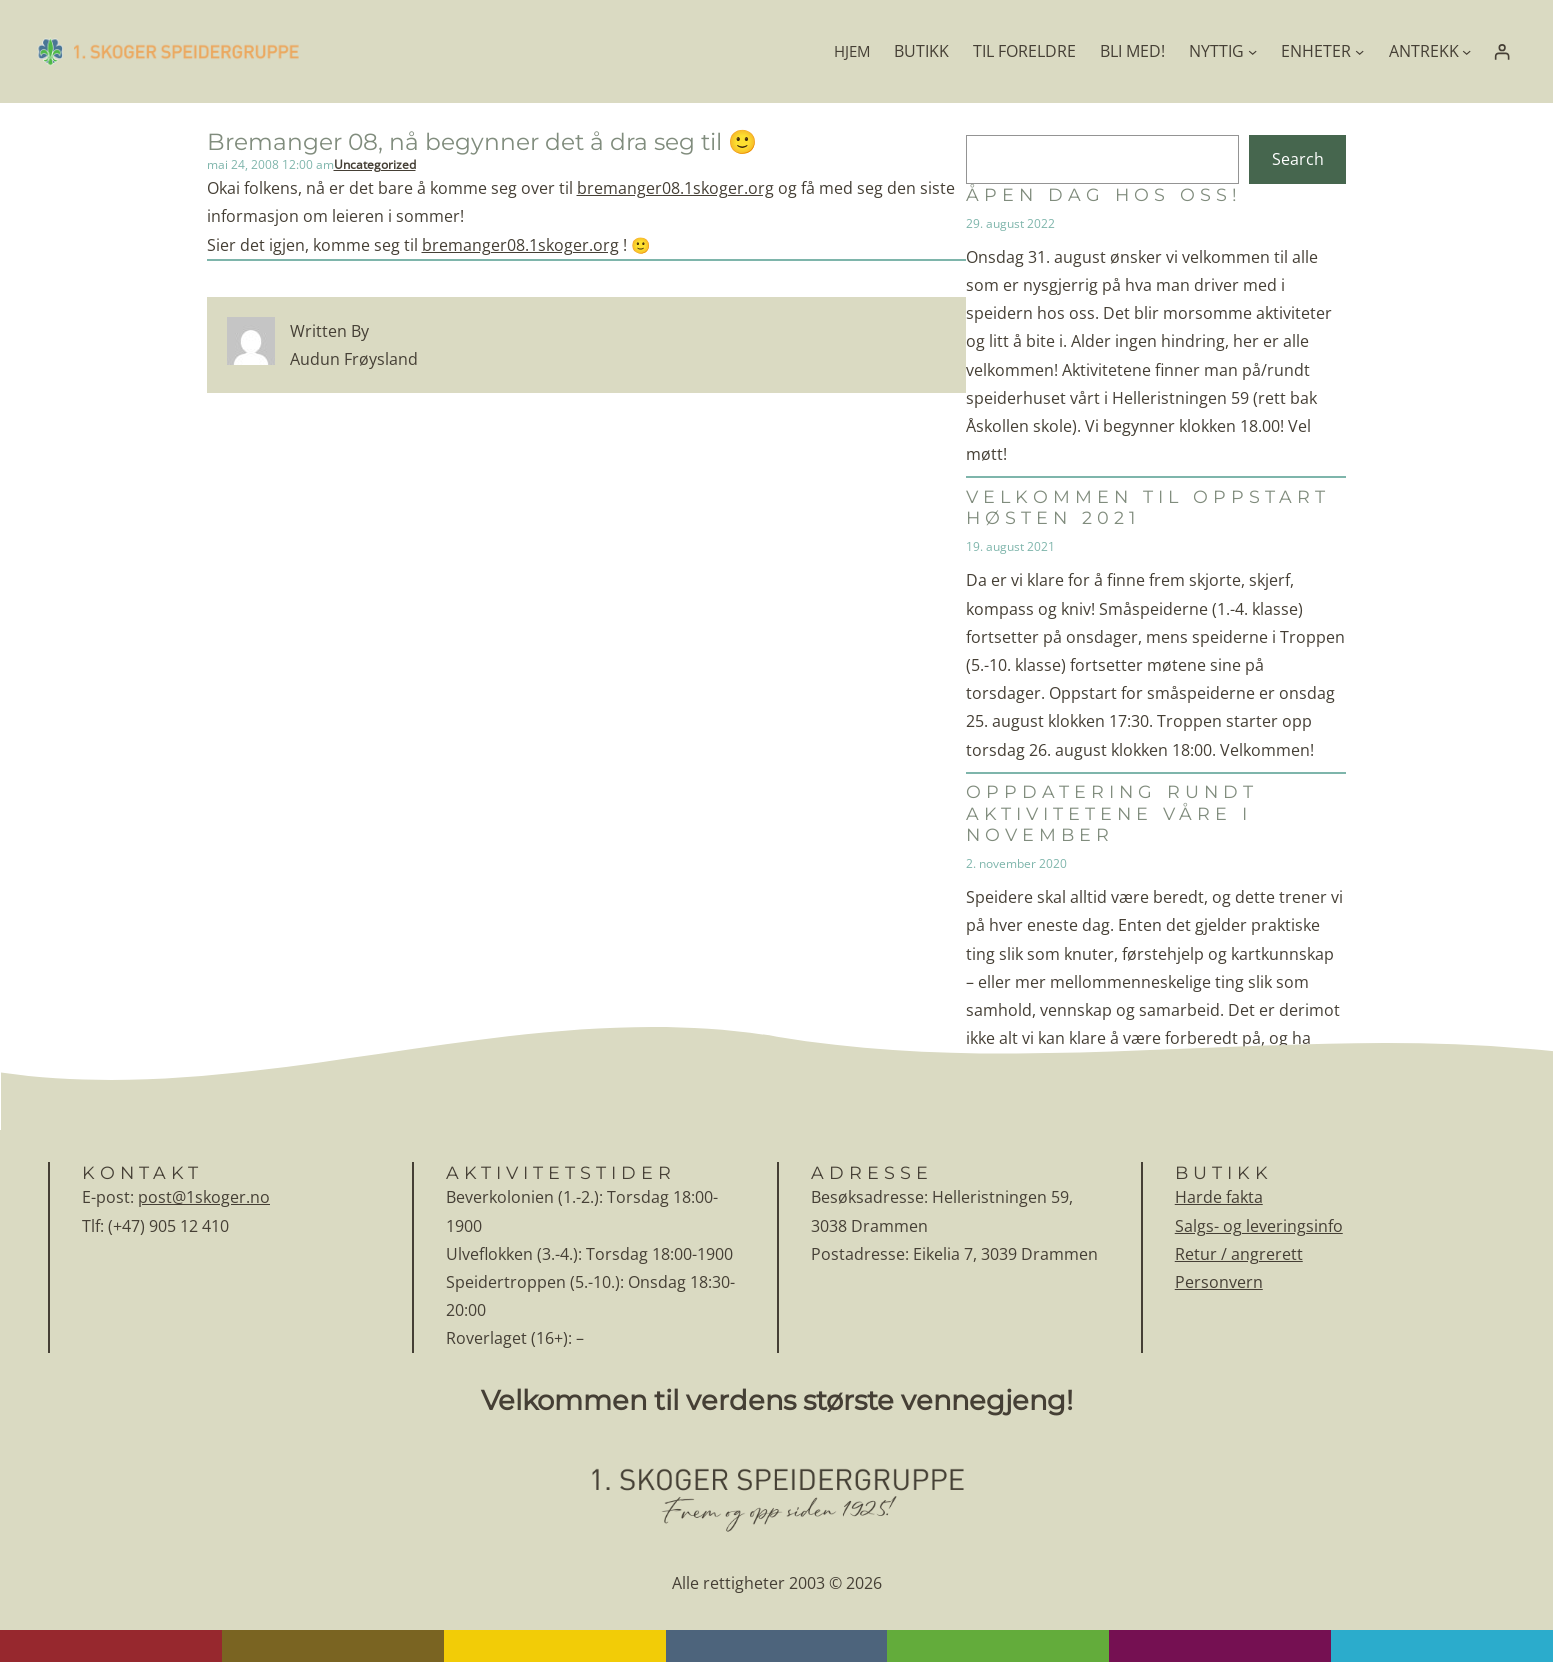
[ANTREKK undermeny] (1466, 51)
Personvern (1219, 1282)
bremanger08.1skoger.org (675, 188)
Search (1298, 159)
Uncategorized (375, 164)
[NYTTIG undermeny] (1252, 51)
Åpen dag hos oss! (1104, 194)
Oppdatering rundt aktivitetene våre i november (1112, 812)
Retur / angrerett (1239, 1254)
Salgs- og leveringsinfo (1259, 1226)
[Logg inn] (1501, 51)
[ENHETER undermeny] (1359, 51)
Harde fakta (1219, 1197)
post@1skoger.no (204, 1197)
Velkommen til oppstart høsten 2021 (1148, 507)
